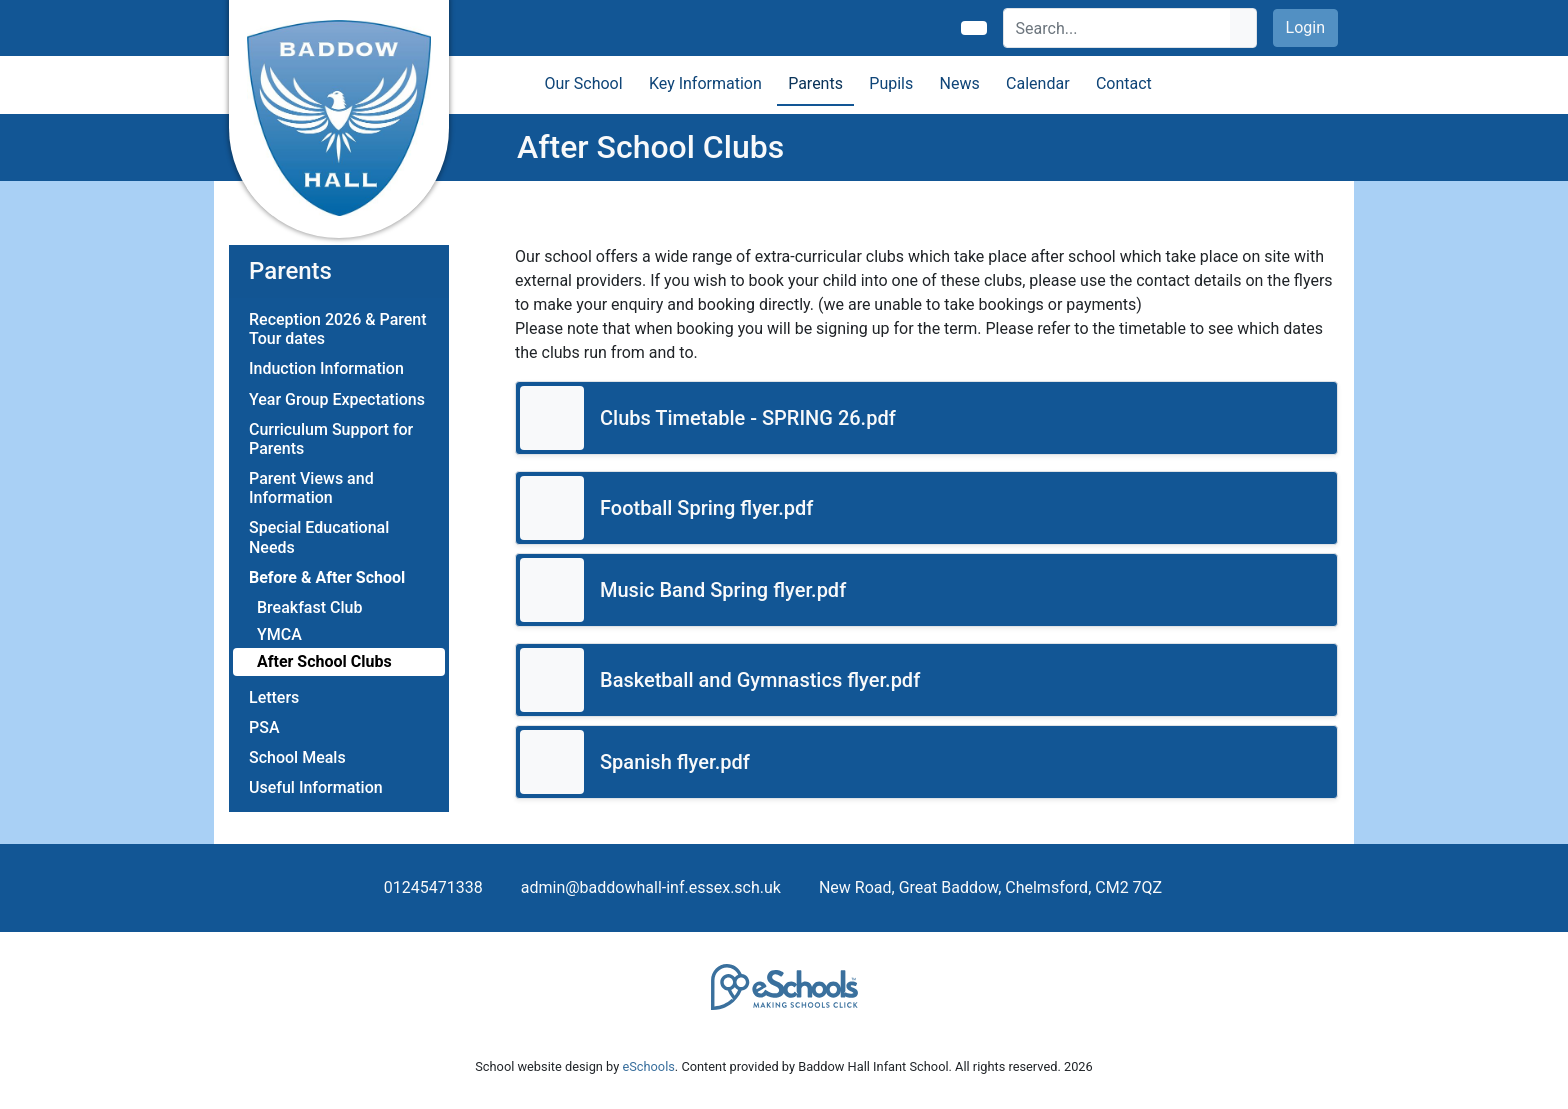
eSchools (648, 1066)
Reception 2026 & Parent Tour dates (338, 329)
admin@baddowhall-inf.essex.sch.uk (651, 887)
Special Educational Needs (319, 537)
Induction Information (326, 368)
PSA (264, 727)
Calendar (1037, 83)
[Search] (1117, 28)
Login (1305, 27)
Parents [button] (815, 83)
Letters (274, 697)
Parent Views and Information (311, 488)
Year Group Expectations (337, 399)
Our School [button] (584, 83)
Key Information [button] (705, 83)
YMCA (279, 634)
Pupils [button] (891, 83)
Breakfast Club (309, 607)
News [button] (960, 83)
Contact (1124, 83)
